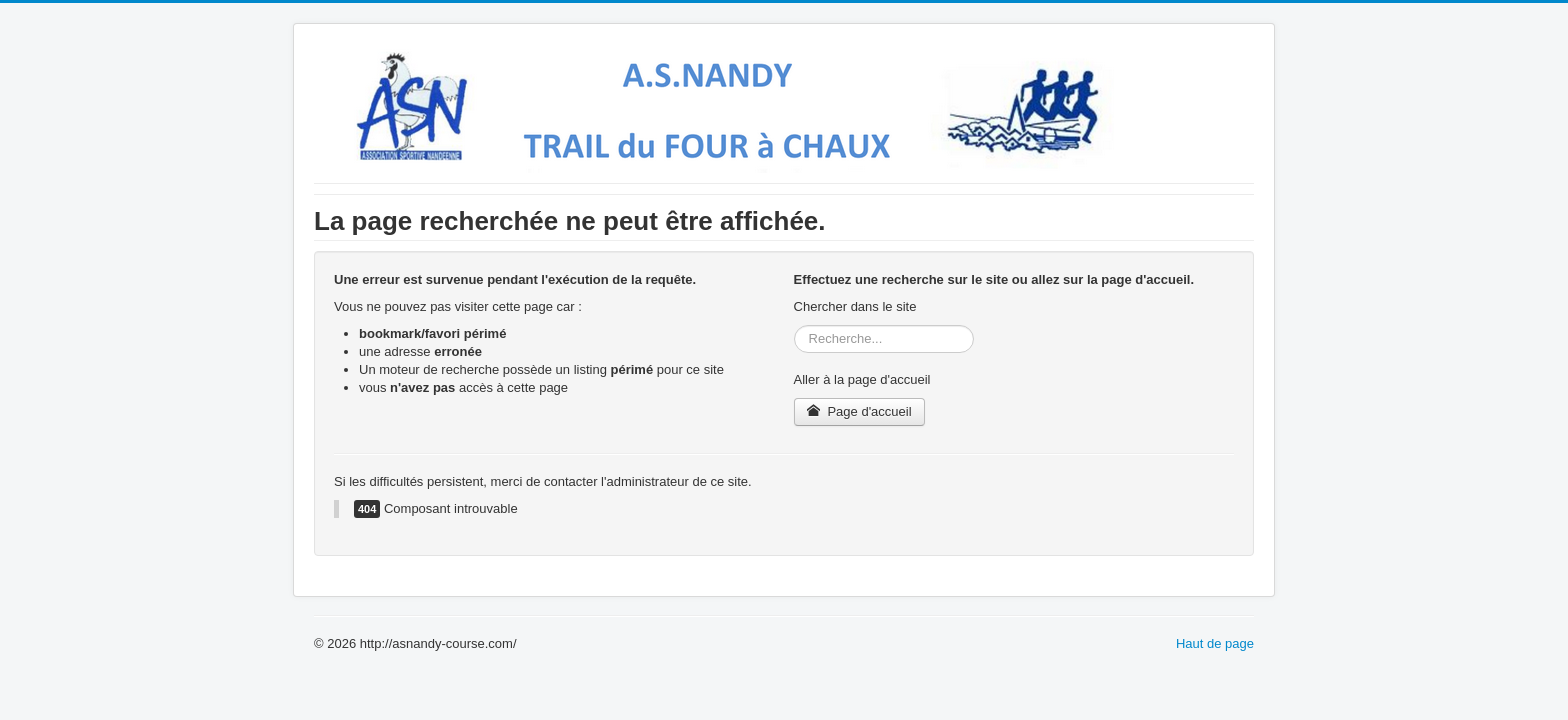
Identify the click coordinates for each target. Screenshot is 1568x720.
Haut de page (1215, 643)
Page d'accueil (859, 411)
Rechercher (794, 325)
